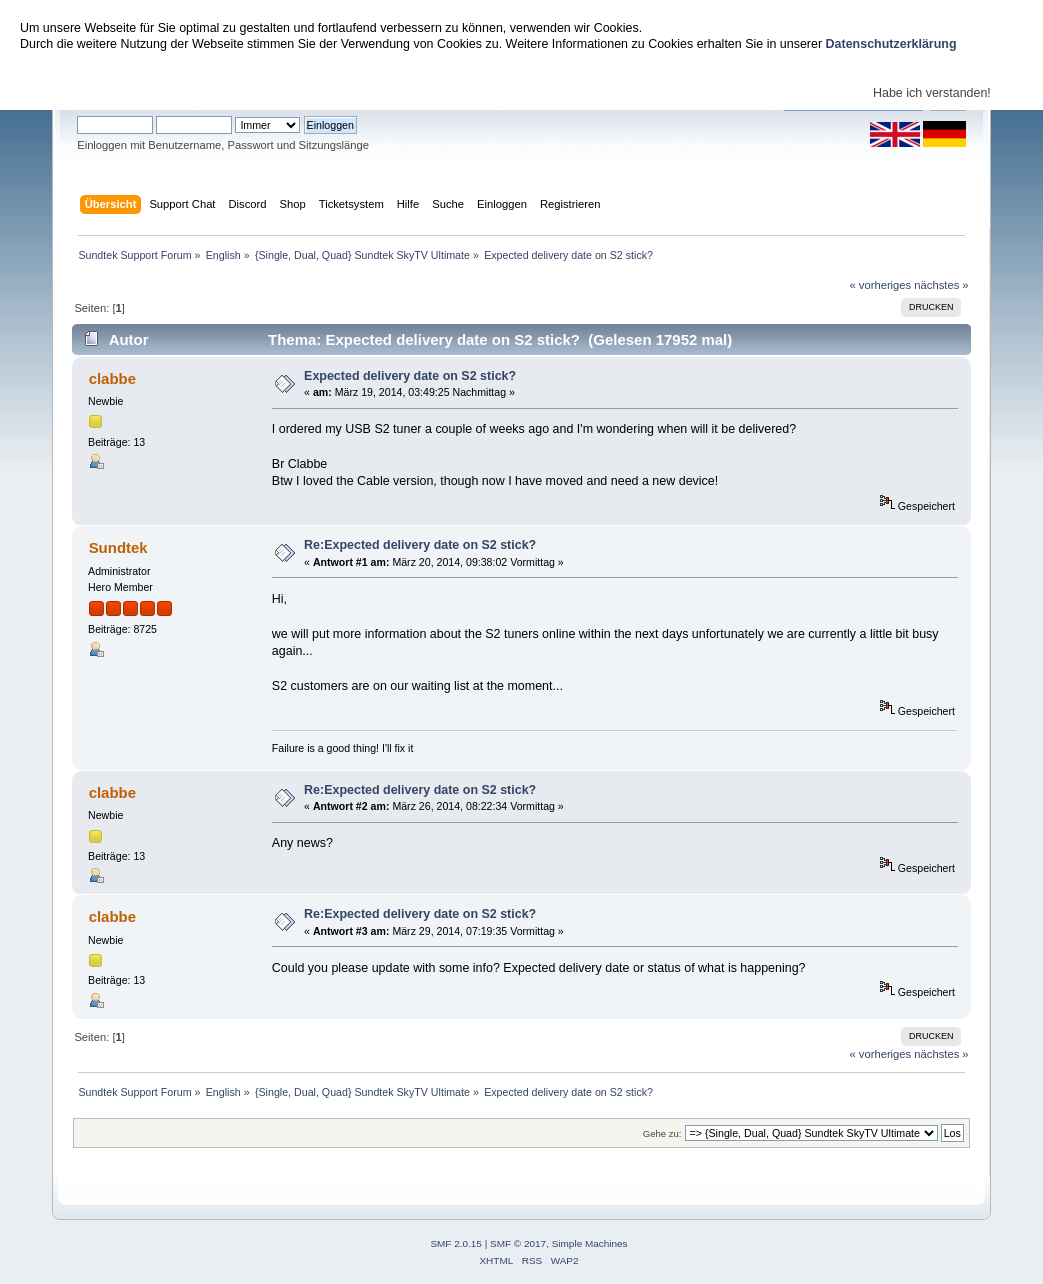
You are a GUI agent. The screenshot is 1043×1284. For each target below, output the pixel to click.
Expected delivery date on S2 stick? (410, 376)
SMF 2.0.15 (456, 1243)
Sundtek (118, 547)
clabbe (112, 378)
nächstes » (941, 285)
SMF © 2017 (518, 1243)
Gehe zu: (662, 1133)
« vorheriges (880, 285)
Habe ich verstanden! (932, 93)
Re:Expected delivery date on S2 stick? (420, 545)
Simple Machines (590, 1243)
